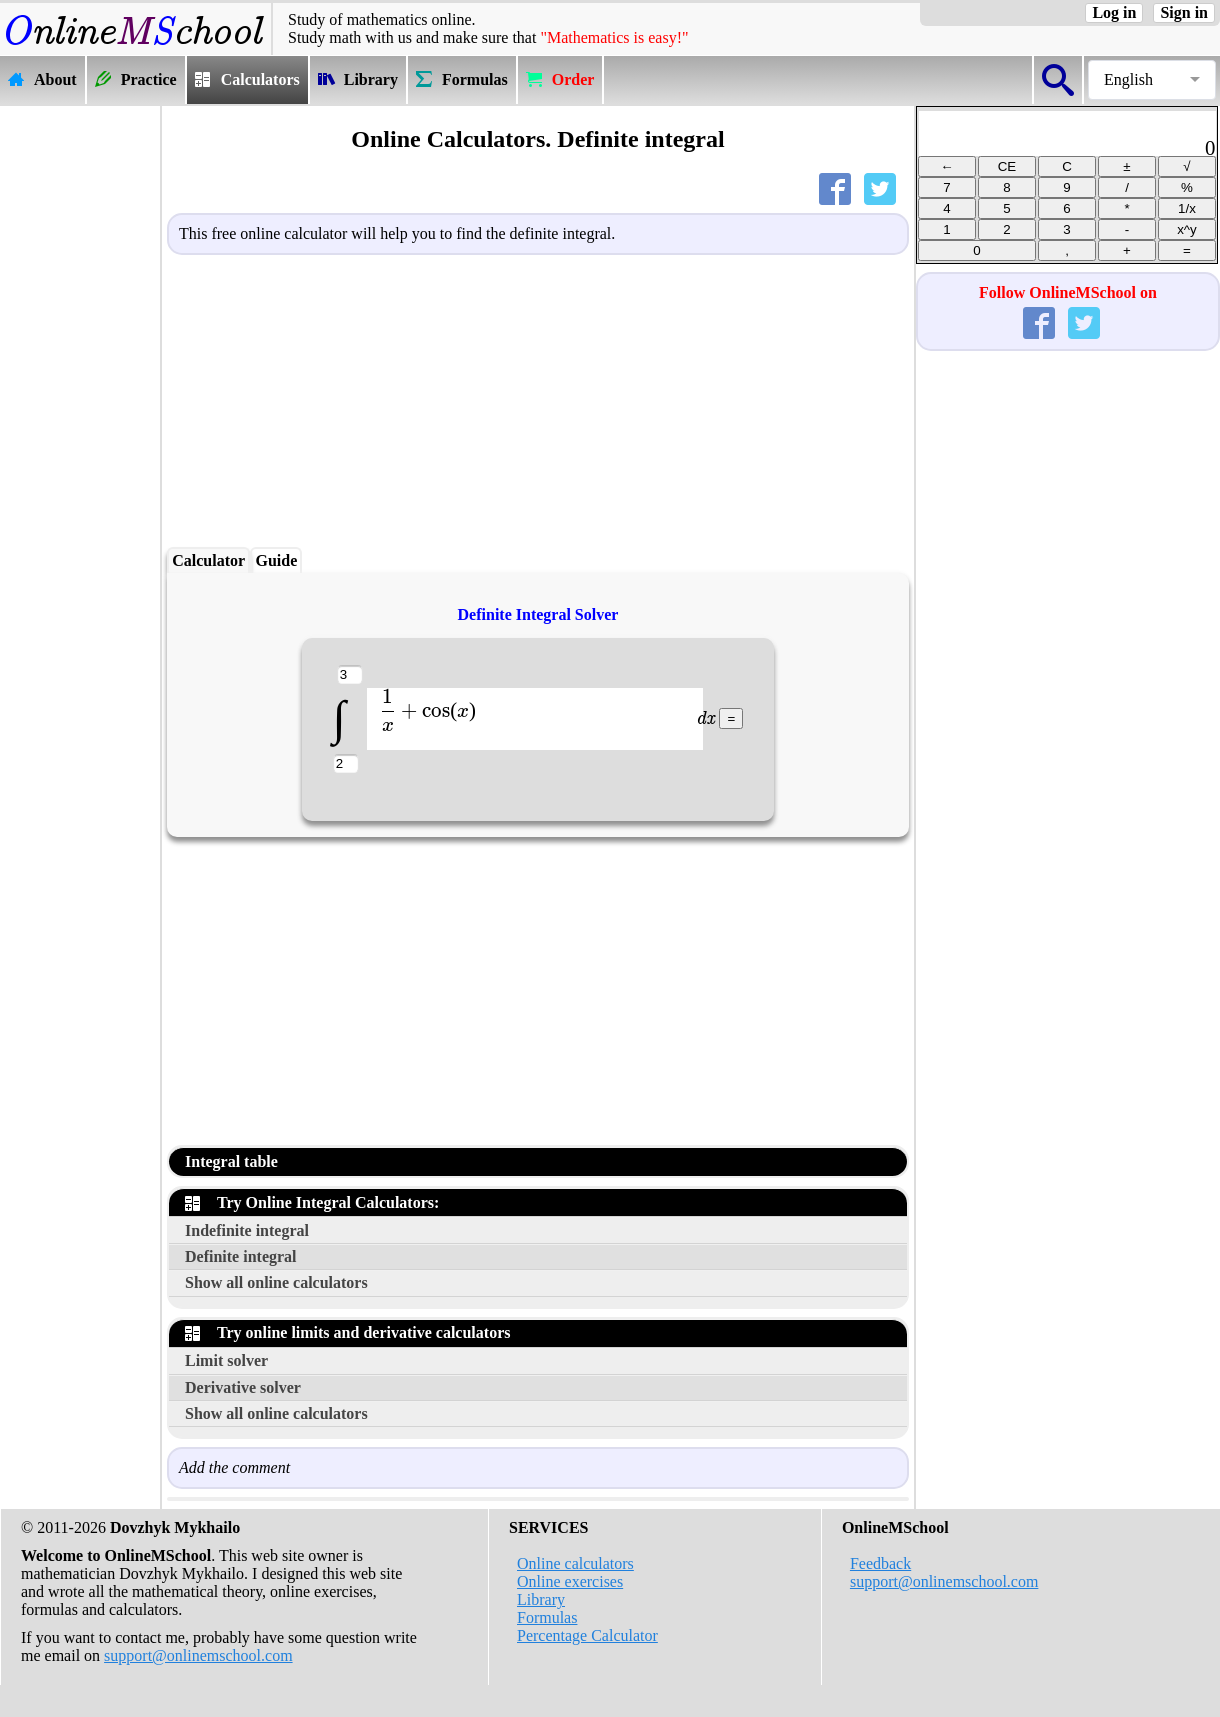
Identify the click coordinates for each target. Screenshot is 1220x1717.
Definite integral (241, 1256)
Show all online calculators (276, 1282)
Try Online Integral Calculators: (312, 1202)
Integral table (231, 1161)
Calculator (208, 560)
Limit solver (226, 1360)
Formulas (547, 1617)
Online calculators (575, 1563)
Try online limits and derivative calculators (347, 1332)
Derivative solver (243, 1387)
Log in (1114, 12)
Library (541, 1599)
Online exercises (570, 1581)
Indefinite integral (247, 1230)
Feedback (880, 1563)
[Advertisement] (80, 407)
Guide (276, 560)
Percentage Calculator (587, 1635)
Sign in (1184, 12)
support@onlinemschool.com (198, 1655)
